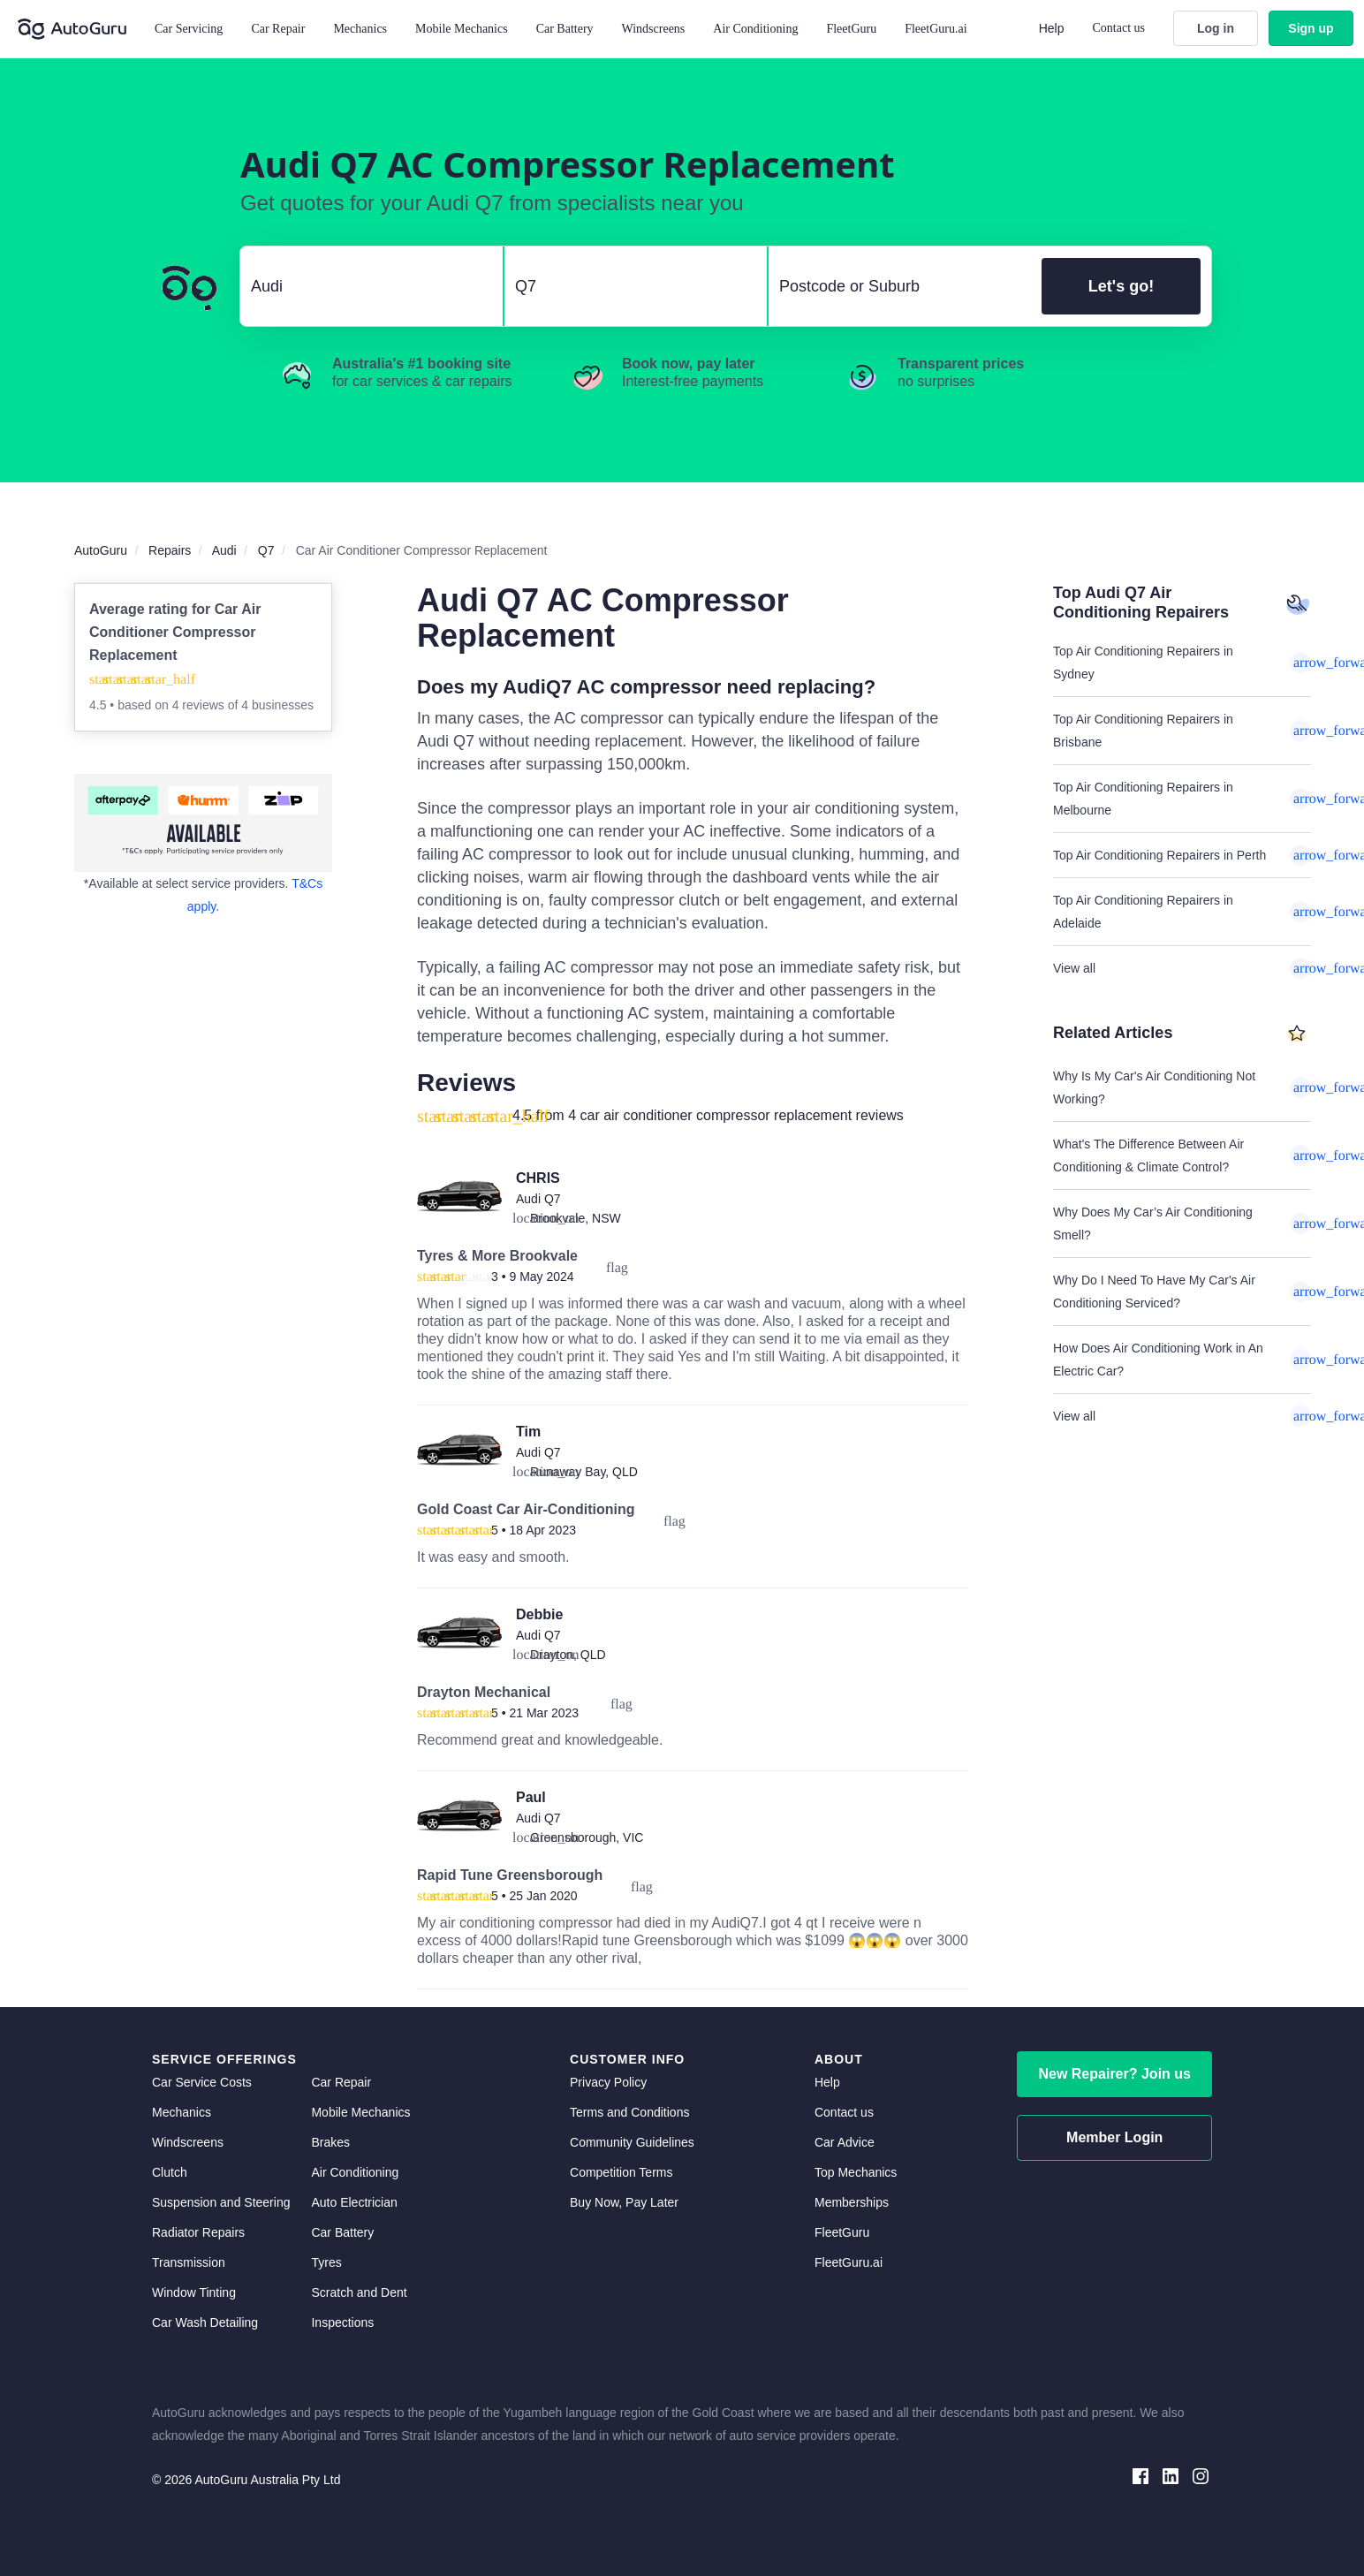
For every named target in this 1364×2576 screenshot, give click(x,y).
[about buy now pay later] (203, 823)
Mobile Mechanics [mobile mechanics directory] (360, 2112)
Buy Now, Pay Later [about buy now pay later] (624, 2202)
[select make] (364, 286)
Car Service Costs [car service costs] (202, 2082)
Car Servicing (189, 28)
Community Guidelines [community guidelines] (632, 2142)
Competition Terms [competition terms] (621, 2172)
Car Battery (342, 2232)
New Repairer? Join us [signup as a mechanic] (1114, 2073)
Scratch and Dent (358, 2292)
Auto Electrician (354, 2202)
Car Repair (278, 28)
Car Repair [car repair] (341, 2082)
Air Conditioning (354, 2172)
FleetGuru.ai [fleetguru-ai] (849, 2262)
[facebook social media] (1140, 2475)
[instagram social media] (1200, 2475)
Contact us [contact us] (844, 2112)
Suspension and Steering (221, 2202)
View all (1182, 968)
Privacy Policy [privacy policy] (608, 2082)
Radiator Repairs (198, 2232)
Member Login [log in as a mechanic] (1114, 2137)
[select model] (628, 286)
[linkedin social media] (1170, 2475)
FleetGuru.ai (935, 28)
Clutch (169, 2172)
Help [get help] (827, 2082)
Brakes (330, 2142)
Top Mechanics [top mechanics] (856, 2172)
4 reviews (200, 705)
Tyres (326, 2262)
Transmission (188, 2262)
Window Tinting (194, 2292)
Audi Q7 (538, 1199)
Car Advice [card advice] (845, 2142)
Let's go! (1121, 286)
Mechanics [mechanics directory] (181, 2112)
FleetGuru (851, 28)
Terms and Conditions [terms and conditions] (629, 2112)
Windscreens (188, 2142)
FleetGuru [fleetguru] (842, 2232)
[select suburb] (899, 286)
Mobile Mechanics (461, 28)
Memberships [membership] (852, 2202)
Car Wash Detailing (205, 2322)
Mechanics (360, 28)
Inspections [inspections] (342, 2322)
